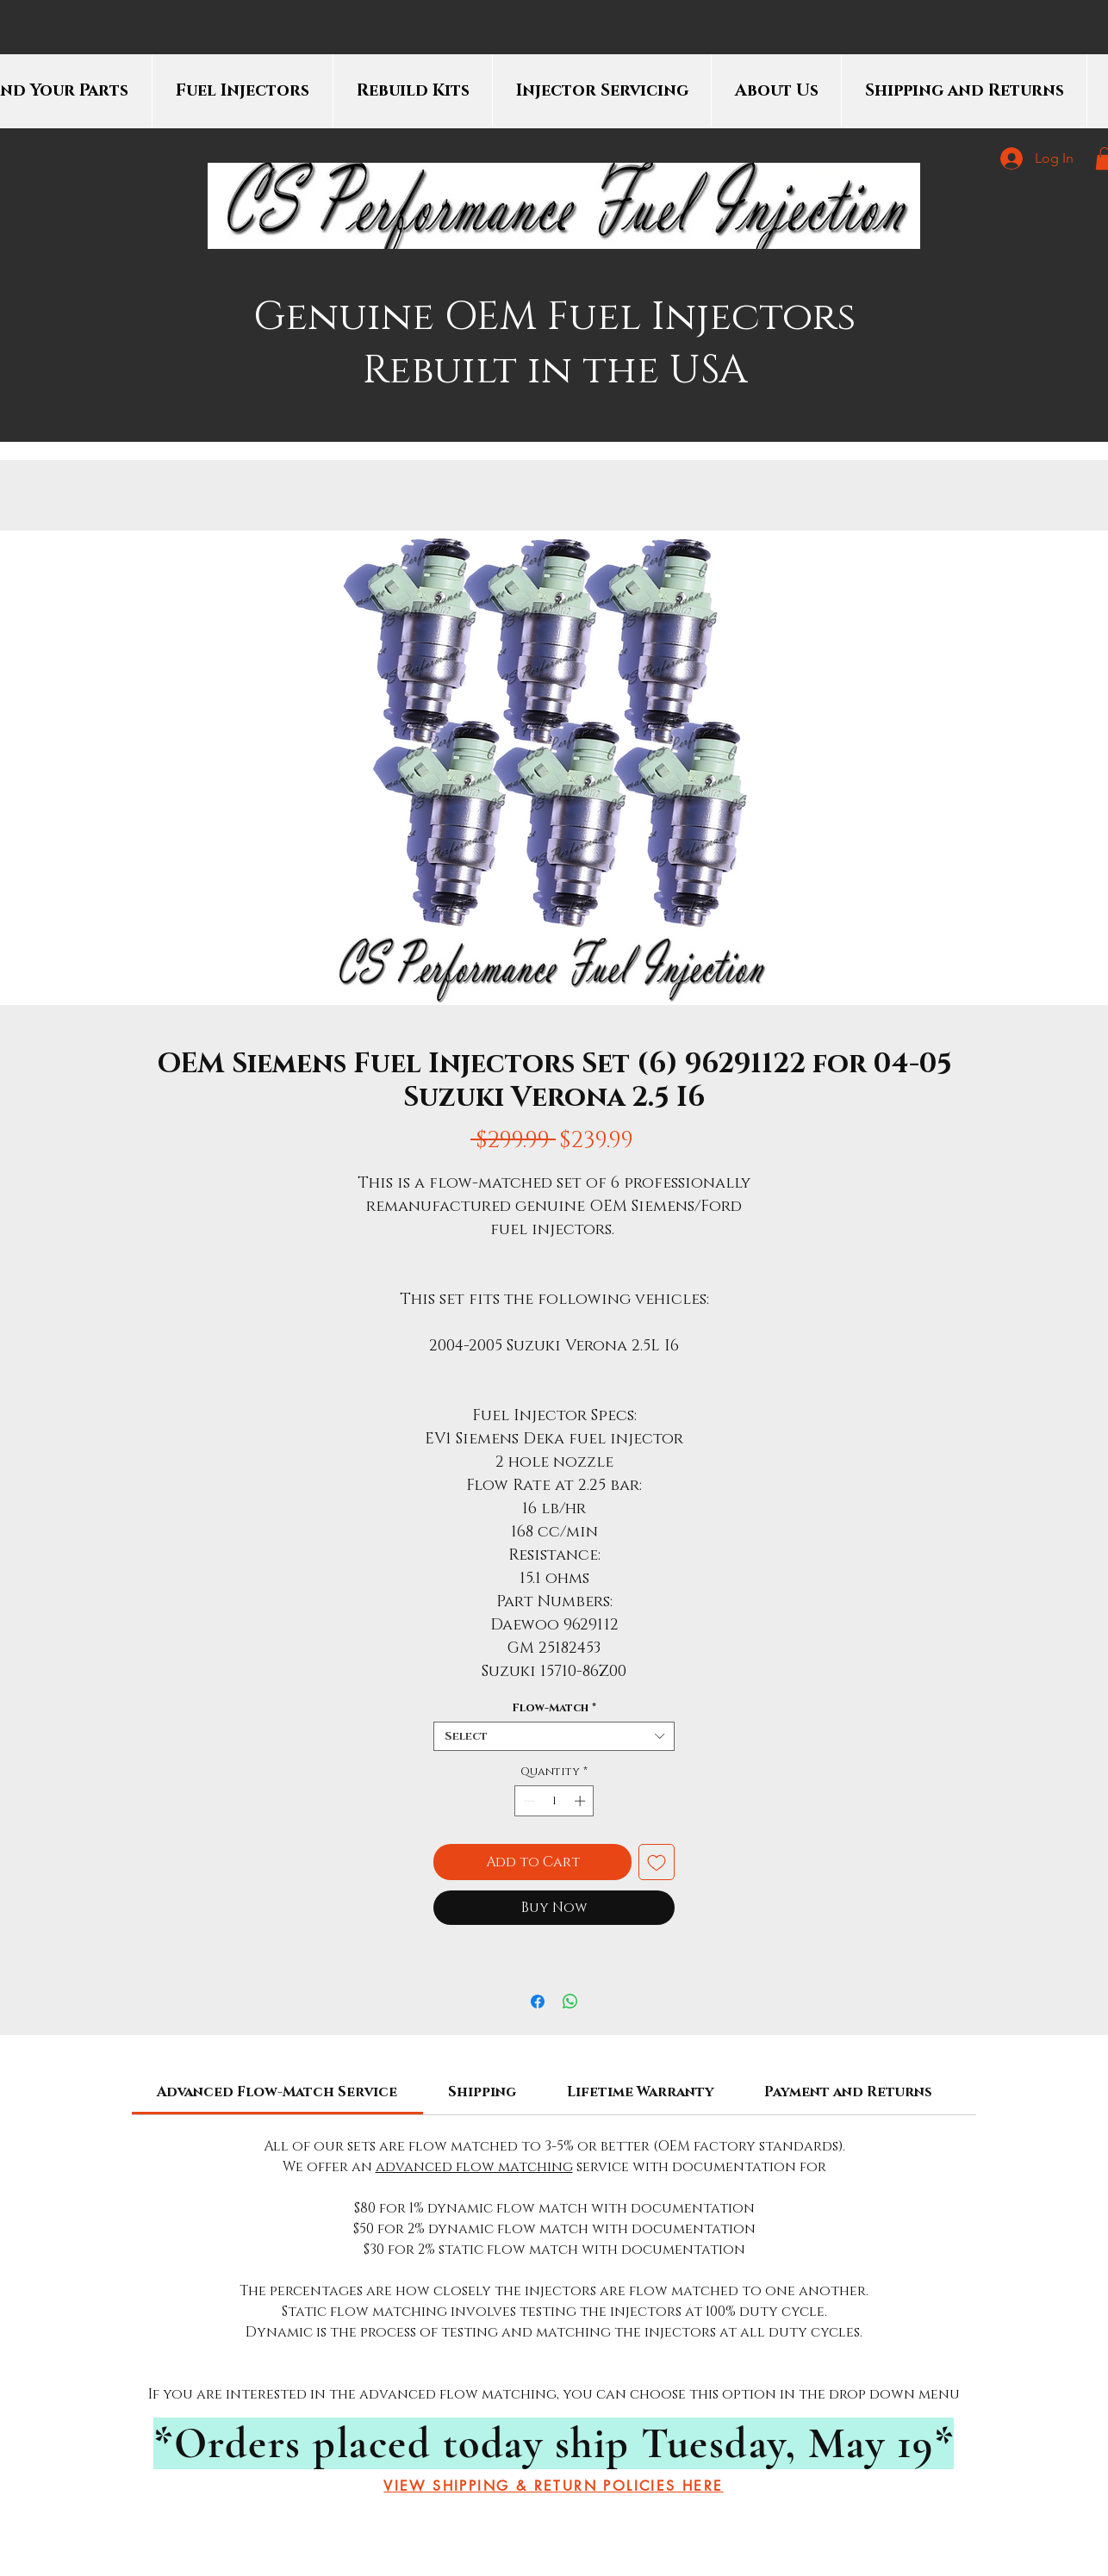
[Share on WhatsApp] (570, 2001)
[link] (277, 2092)
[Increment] (581, 1801)
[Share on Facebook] (537, 2001)
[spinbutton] (554, 1801)
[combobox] (554, 1736)
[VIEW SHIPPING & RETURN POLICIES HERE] (553, 2486)
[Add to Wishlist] (656, 1862)
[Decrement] (527, 1801)
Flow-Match (554, 1708)
